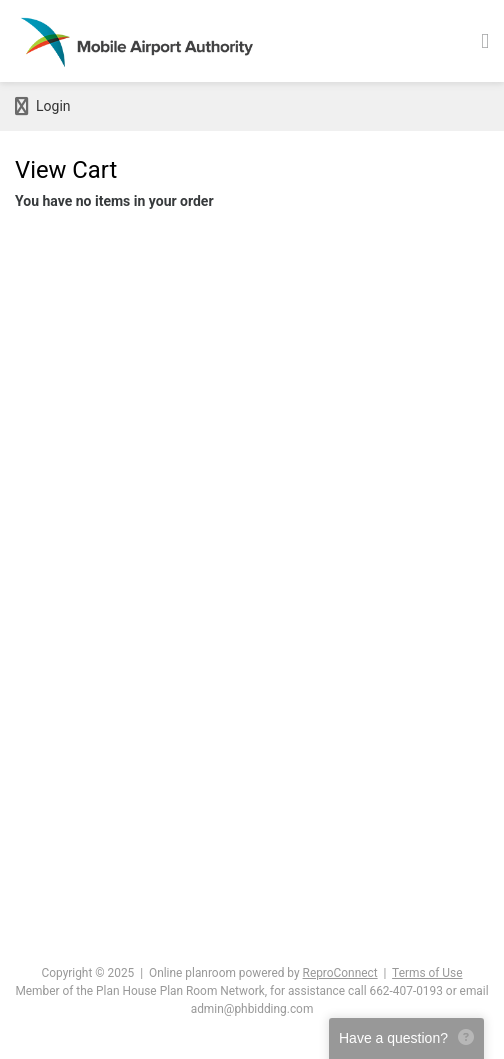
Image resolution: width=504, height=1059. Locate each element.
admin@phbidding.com (252, 1009)
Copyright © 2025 (88, 973)
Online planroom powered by (263, 973)
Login (43, 107)
